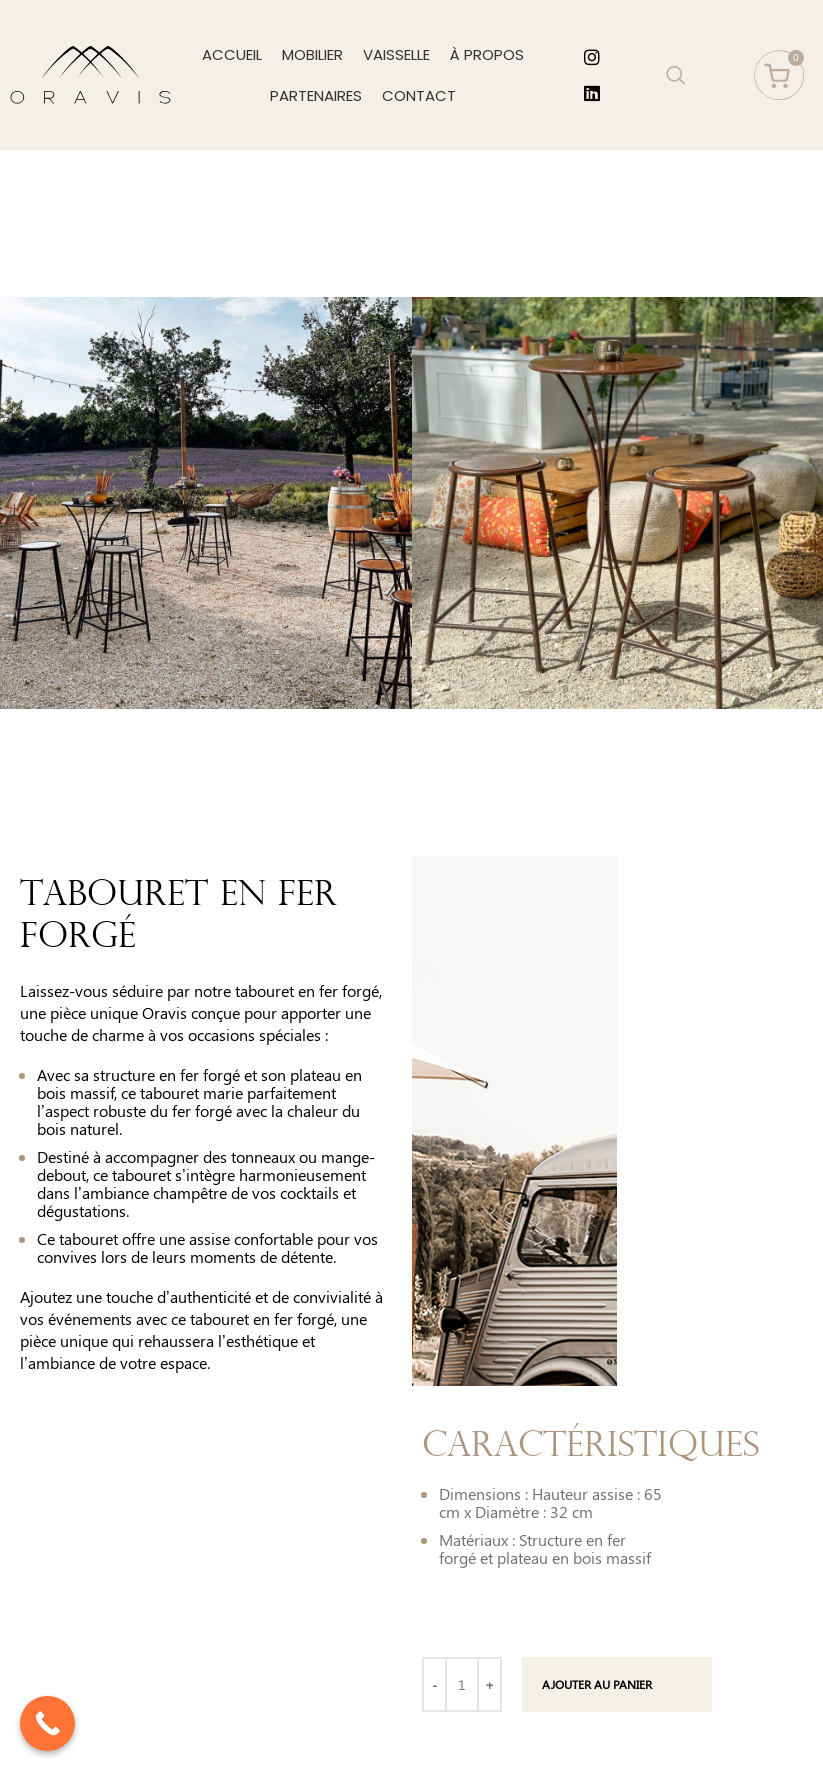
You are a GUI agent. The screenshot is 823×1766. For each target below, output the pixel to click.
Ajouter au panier (597, 1684)
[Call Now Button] (47, 1723)
